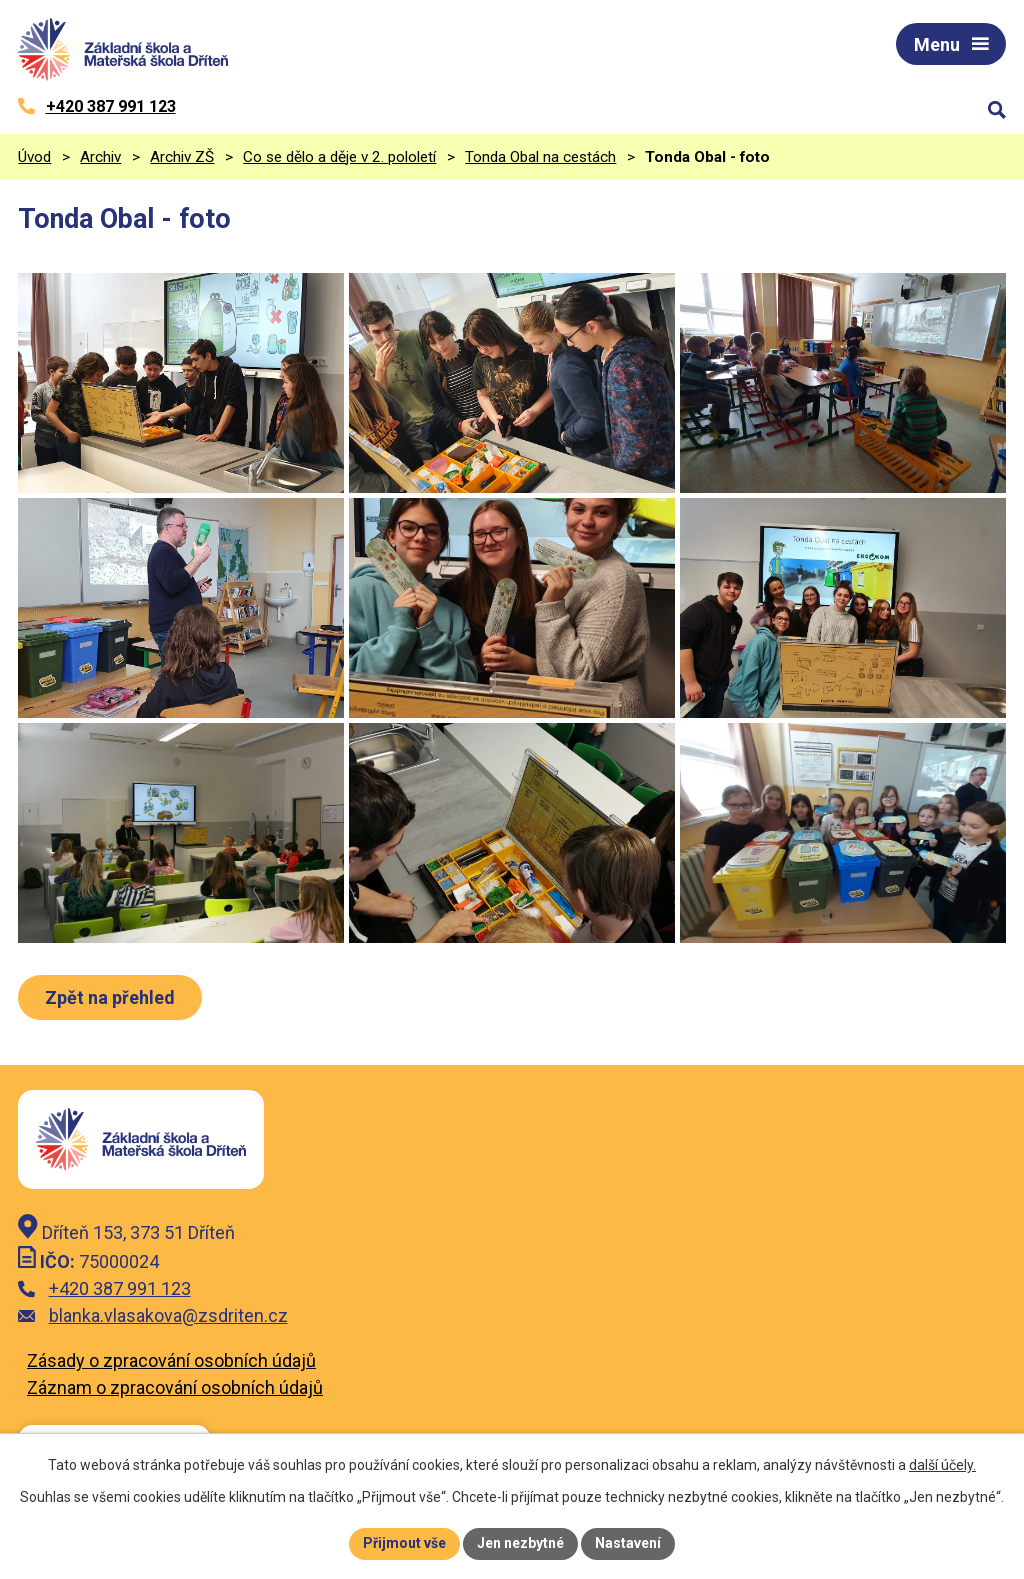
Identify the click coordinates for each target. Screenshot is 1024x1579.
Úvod (34, 157)
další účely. (942, 1465)
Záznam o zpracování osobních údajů (175, 1387)
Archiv (100, 157)
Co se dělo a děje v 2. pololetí (339, 157)
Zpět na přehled (110, 997)
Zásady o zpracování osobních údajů (171, 1360)
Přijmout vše (404, 1543)
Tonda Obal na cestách (540, 157)
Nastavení (628, 1543)
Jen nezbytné (520, 1543)
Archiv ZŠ (182, 157)
